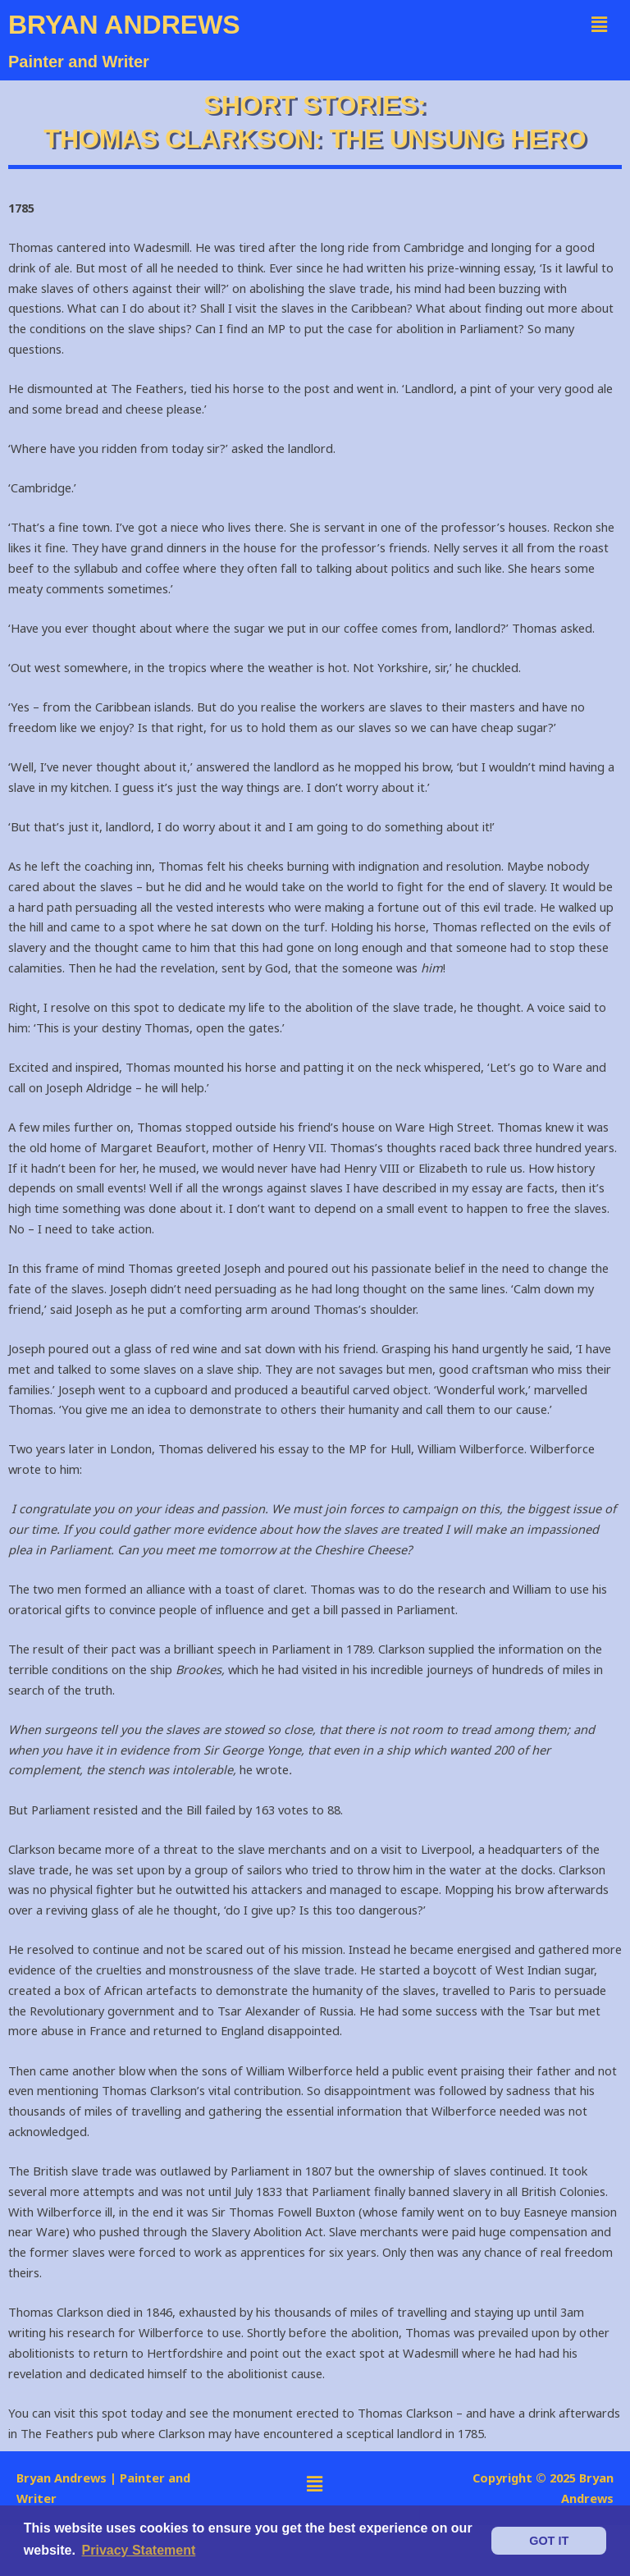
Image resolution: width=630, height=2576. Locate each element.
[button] (600, 23)
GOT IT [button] (548, 2540)
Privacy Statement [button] (139, 2550)
